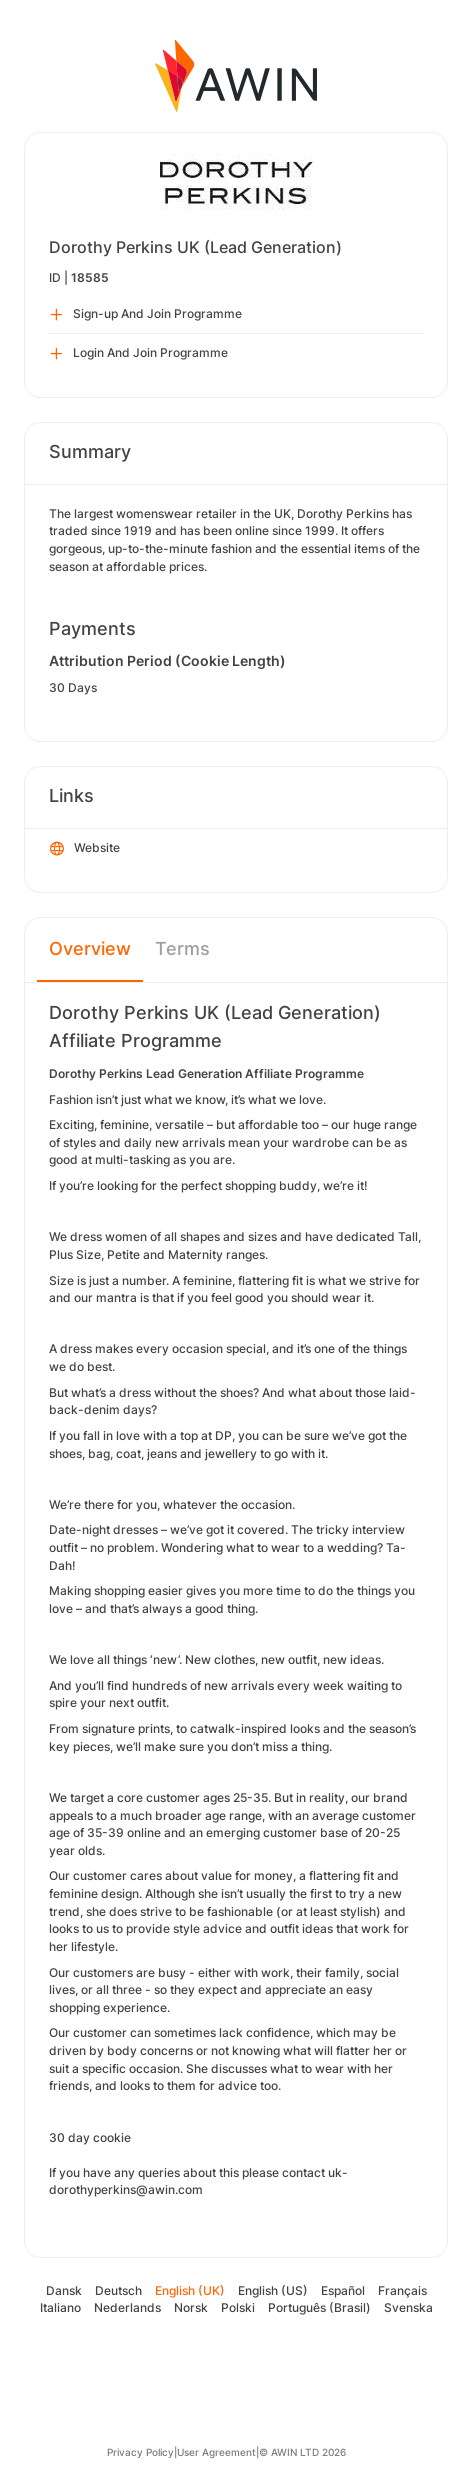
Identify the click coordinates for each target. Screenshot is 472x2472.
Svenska (408, 2307)
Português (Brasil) (319, 2307)
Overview (90, 948)
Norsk (191, 2307)
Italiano (60, 2307)
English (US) (273, 2290)
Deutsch (118, 2290)
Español (343, 2290)
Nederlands (127, 2307)
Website (85, 849)
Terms (182, 948)
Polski (238, 2307)
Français (402, 2290)
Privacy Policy (140, 2452)
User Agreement (216, 2452)
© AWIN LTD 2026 (302, 2452)
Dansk (64, 2290)
